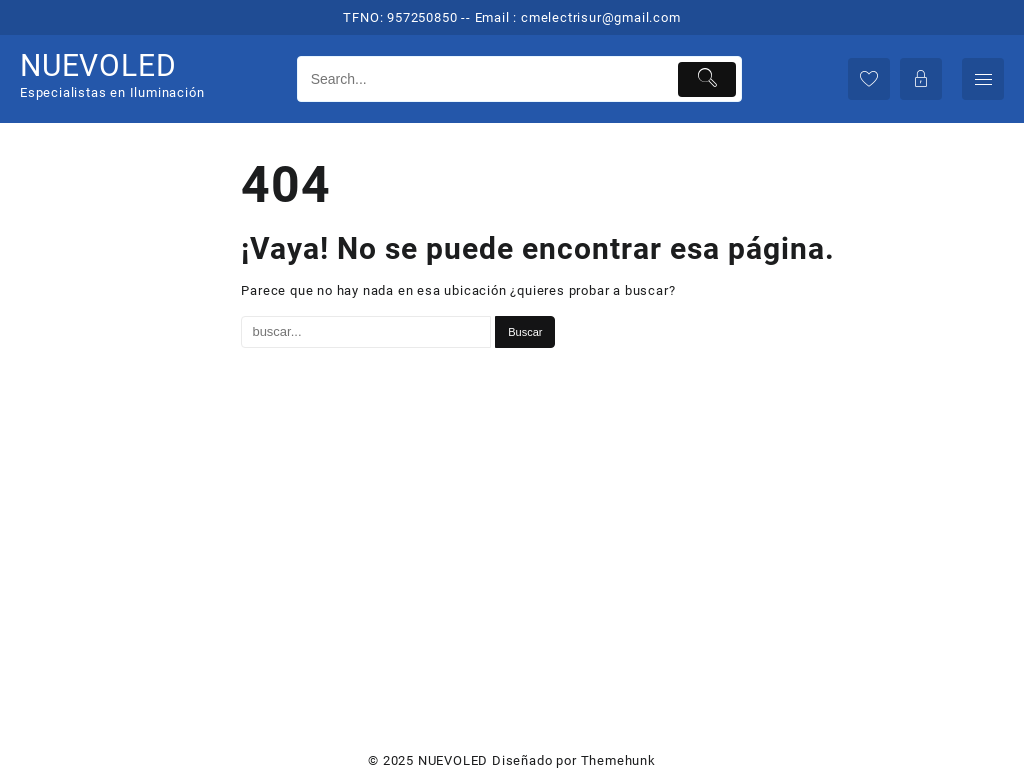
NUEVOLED (98, 65)
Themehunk (618, 760)
